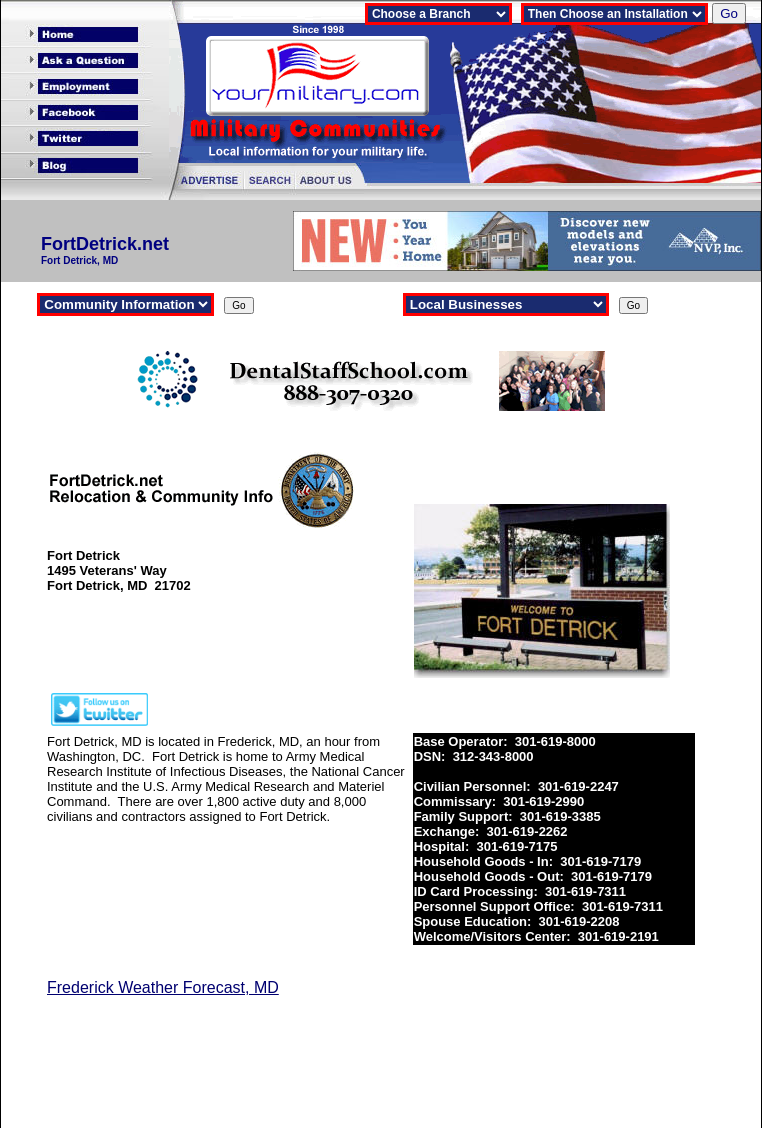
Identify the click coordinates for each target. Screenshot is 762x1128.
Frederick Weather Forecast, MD (163, 987)
